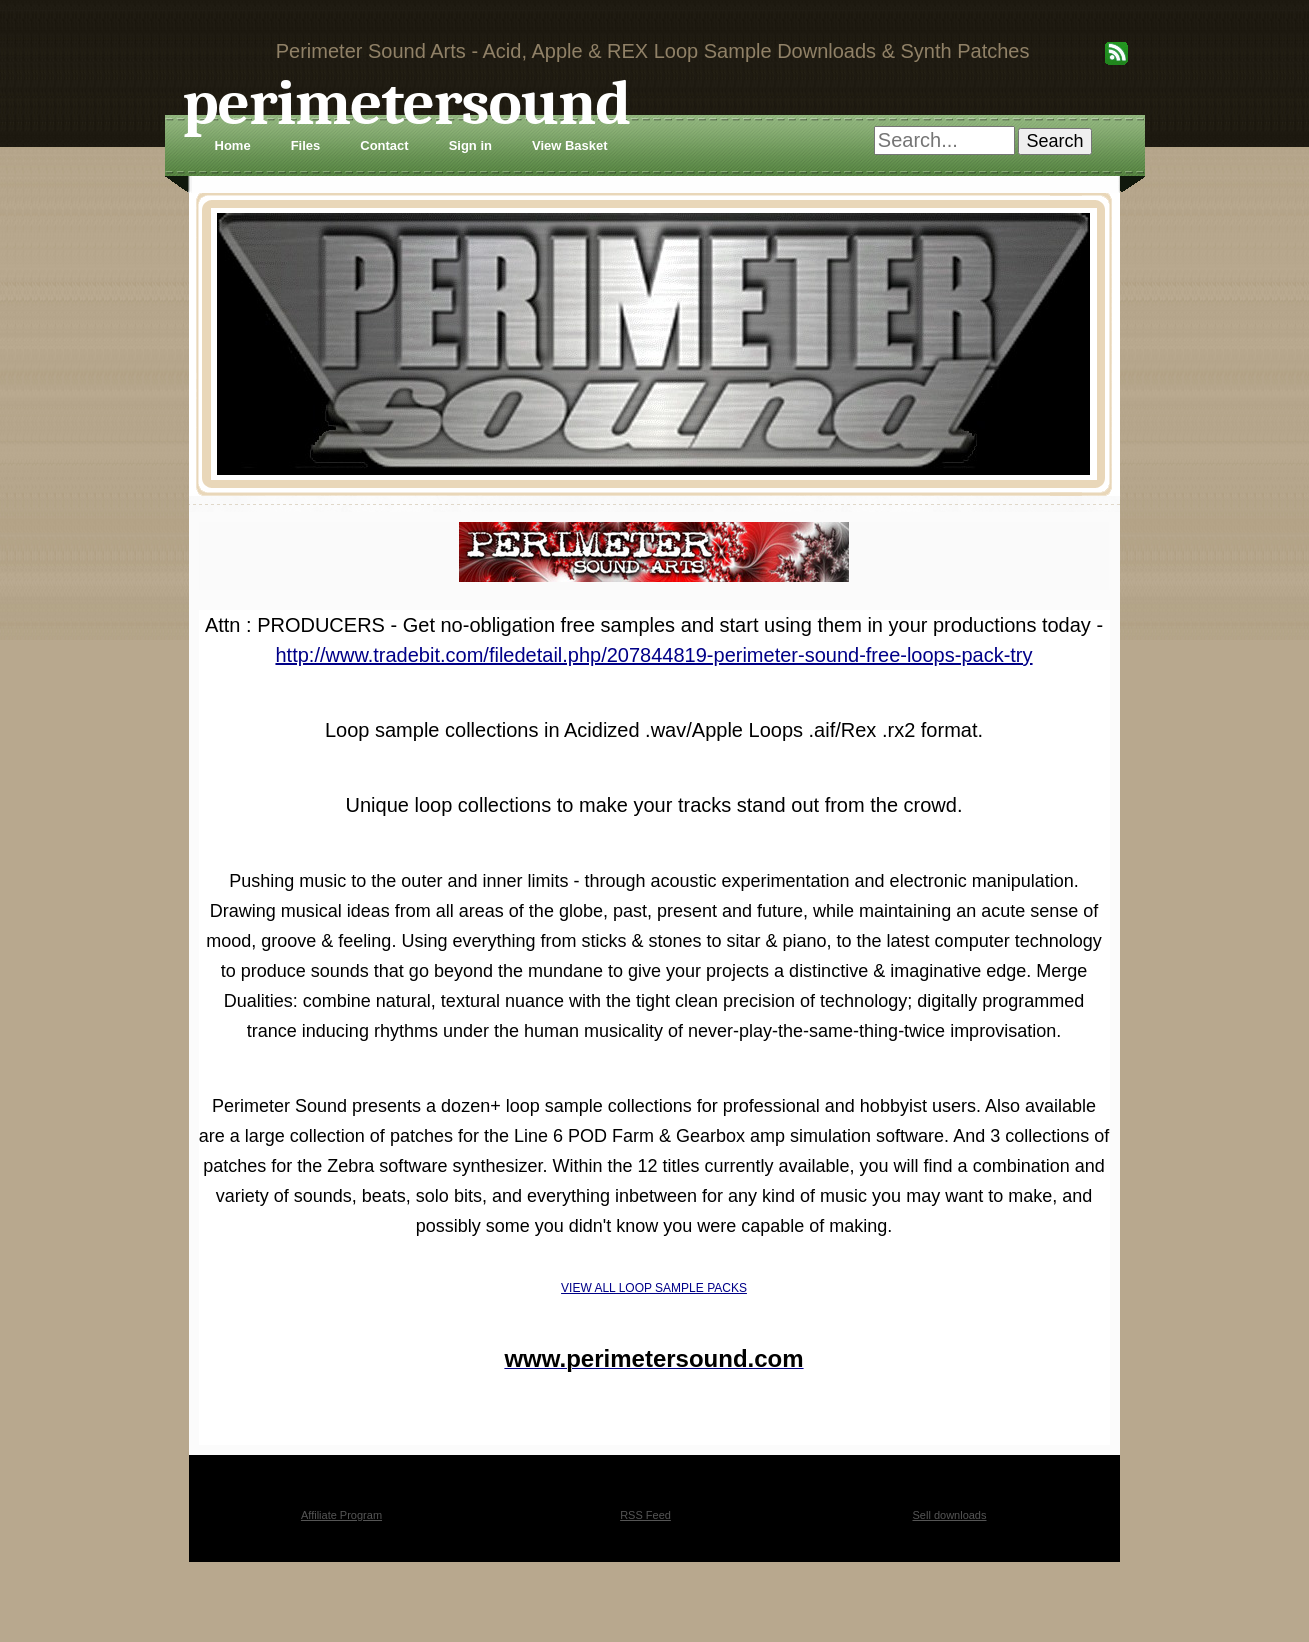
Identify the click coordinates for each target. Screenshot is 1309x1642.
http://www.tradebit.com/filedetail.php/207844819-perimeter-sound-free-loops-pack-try (653, 655)
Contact (384, 145)
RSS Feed (645, 1515)
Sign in (470, 145)
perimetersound (407, 103)
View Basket (570, 145)
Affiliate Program (341, 1515)
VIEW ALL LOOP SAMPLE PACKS (654, 1288)
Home (233, 145)
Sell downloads (950, 1515)
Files (306, 145)
